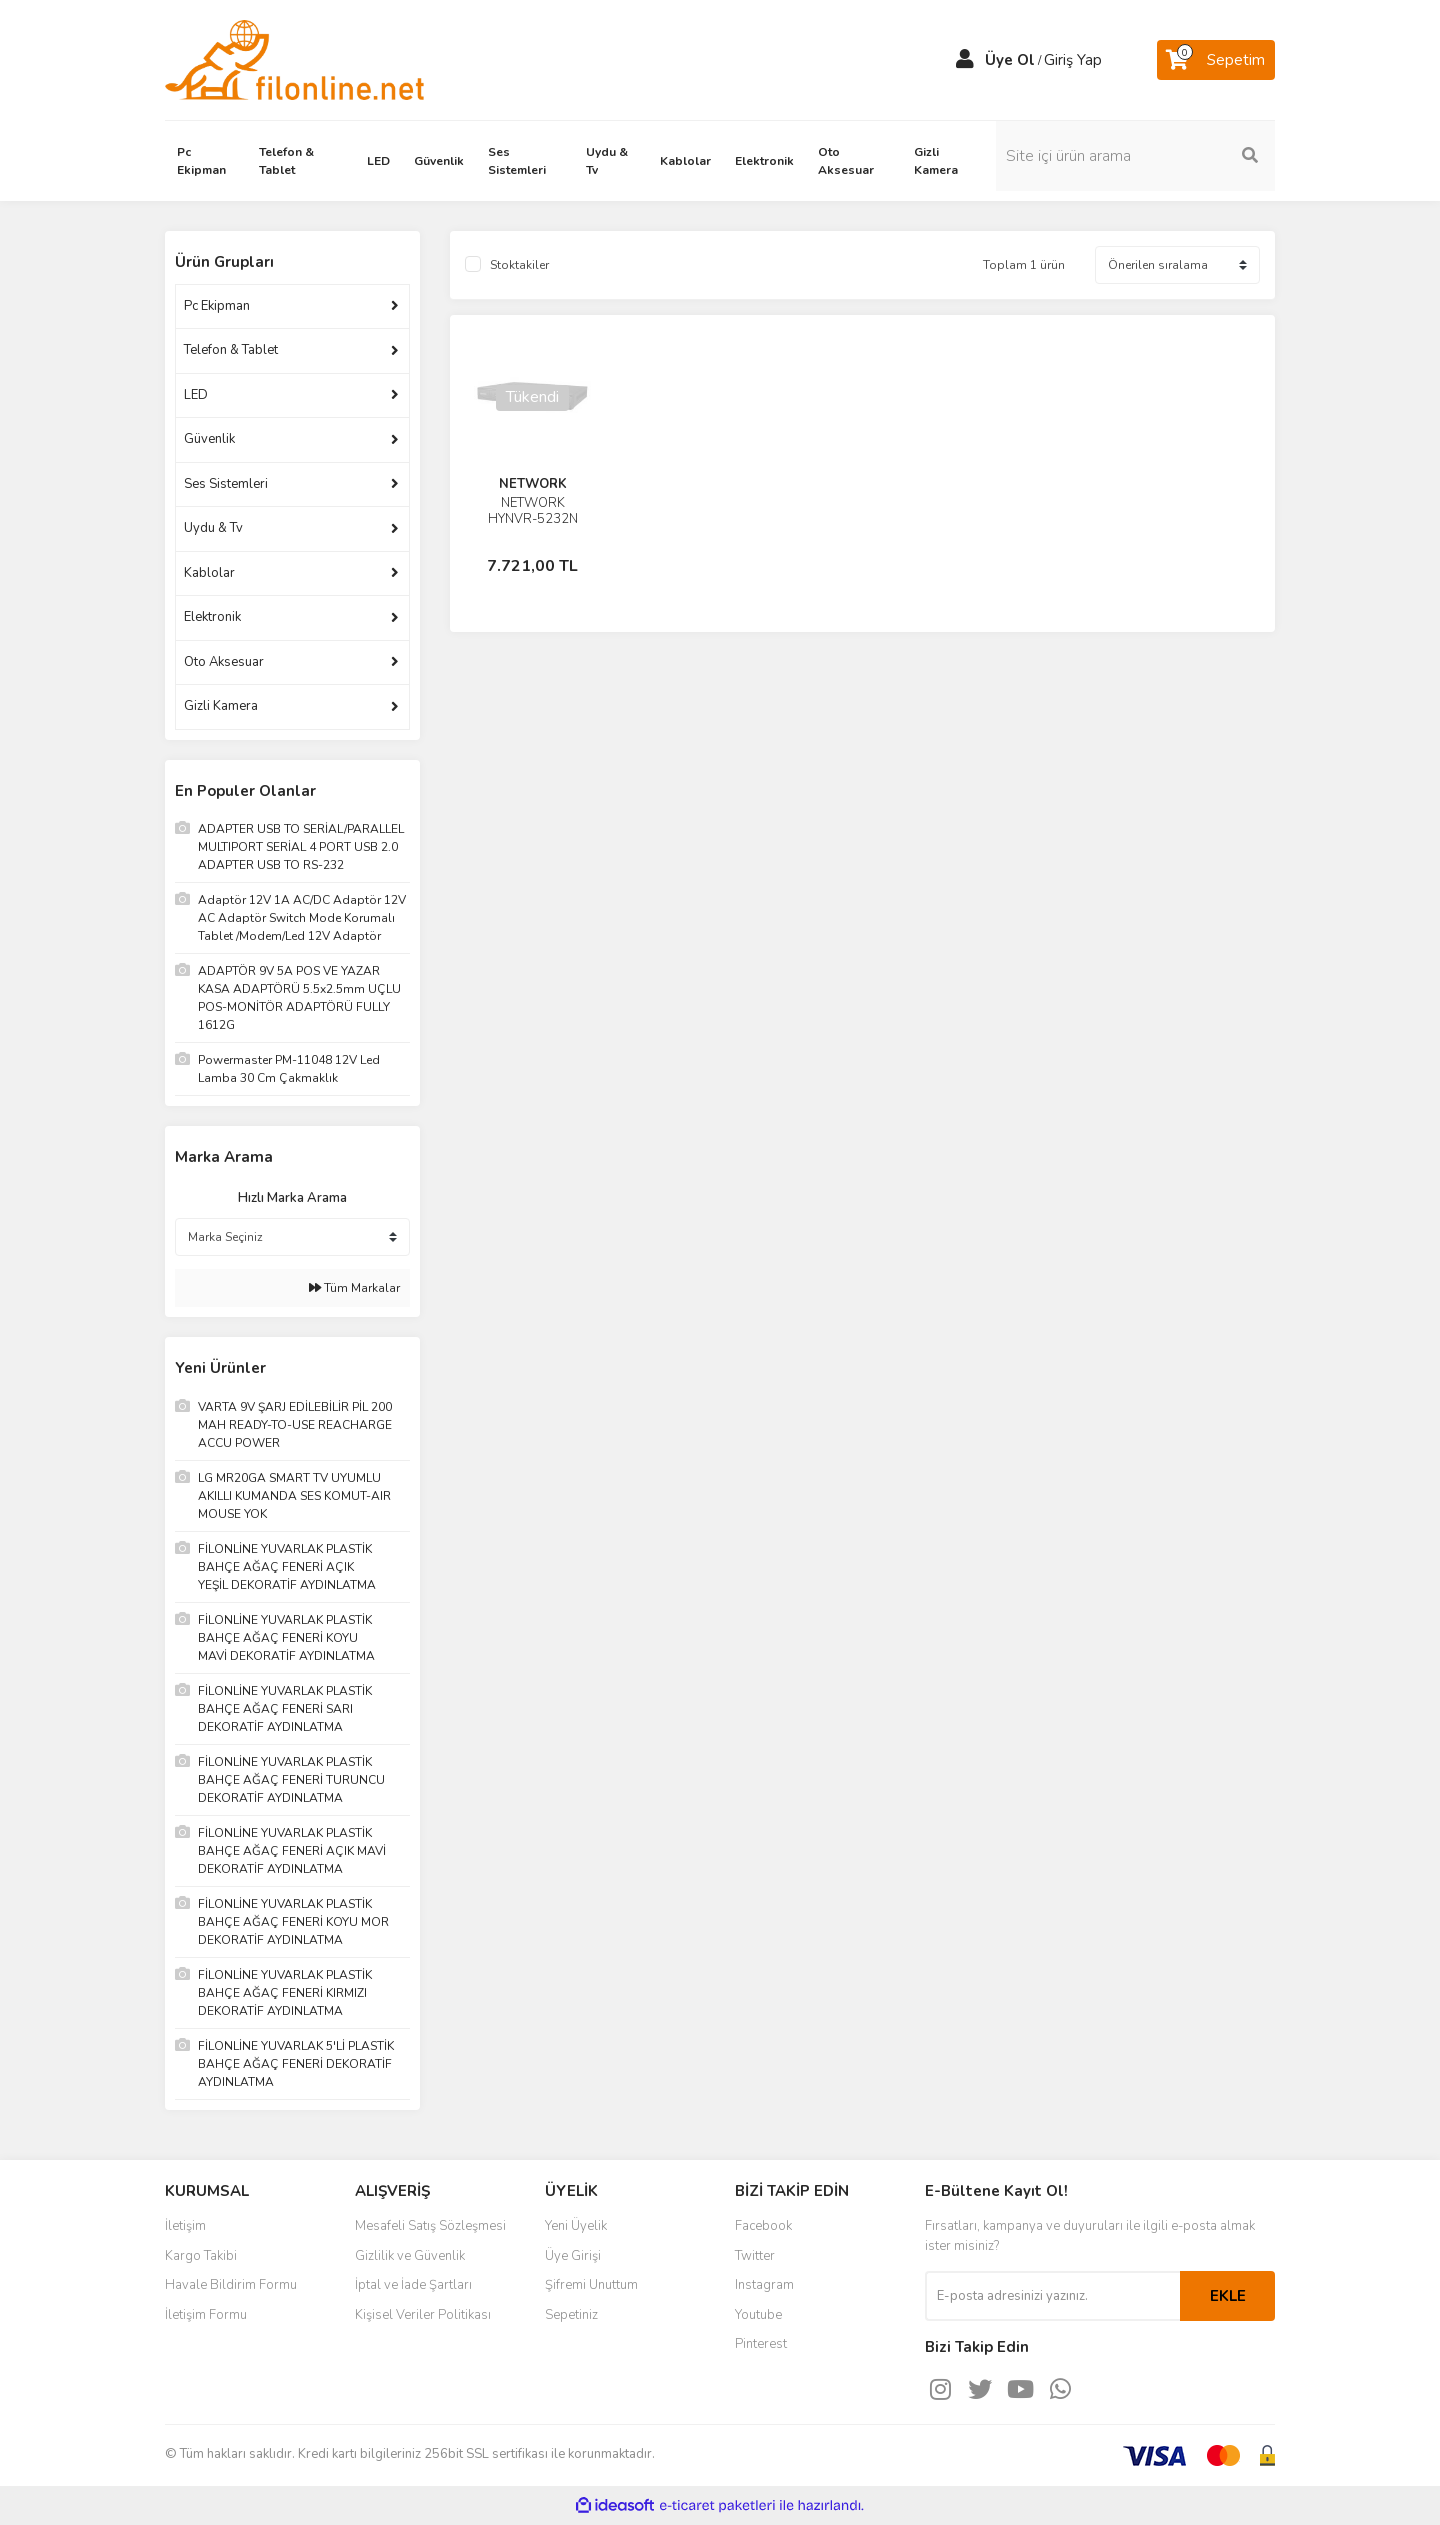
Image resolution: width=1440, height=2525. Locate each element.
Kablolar (209, 573)
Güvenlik (209, 439)
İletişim (185, 2226)
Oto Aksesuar (224, 662)
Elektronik (212, 617)
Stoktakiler (519, 265)
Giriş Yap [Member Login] (1073, 60)
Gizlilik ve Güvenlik (410, 2256)
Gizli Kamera (221, 706)
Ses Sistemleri (226, 484)
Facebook (763, 2226)
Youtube (758, 2315)
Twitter (755, 2256)
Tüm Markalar (354, 1288)
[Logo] (294, 59)
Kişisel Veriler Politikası (423, 2315)
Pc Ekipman (217, 306)
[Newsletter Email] (1052, 2296)
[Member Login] (965, 60)
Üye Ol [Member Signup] (1010, 60)
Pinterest (761, 2344)
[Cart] (1216, 60)
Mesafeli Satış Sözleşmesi (430, 2226)
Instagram (764, 2285)
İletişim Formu (206, 2315)
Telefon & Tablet (231, 350)
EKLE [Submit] (1228, 2296)
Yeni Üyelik (576, 2226)
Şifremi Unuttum (591, 2285)
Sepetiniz (571, 2315)
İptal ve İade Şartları (413, 2285)
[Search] (1140, 156)
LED (196, 395)
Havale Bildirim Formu (231, 2285)
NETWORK (533, 484)
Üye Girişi (573, 2256)
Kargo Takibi (201, 2256)
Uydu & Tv (213, 528)
